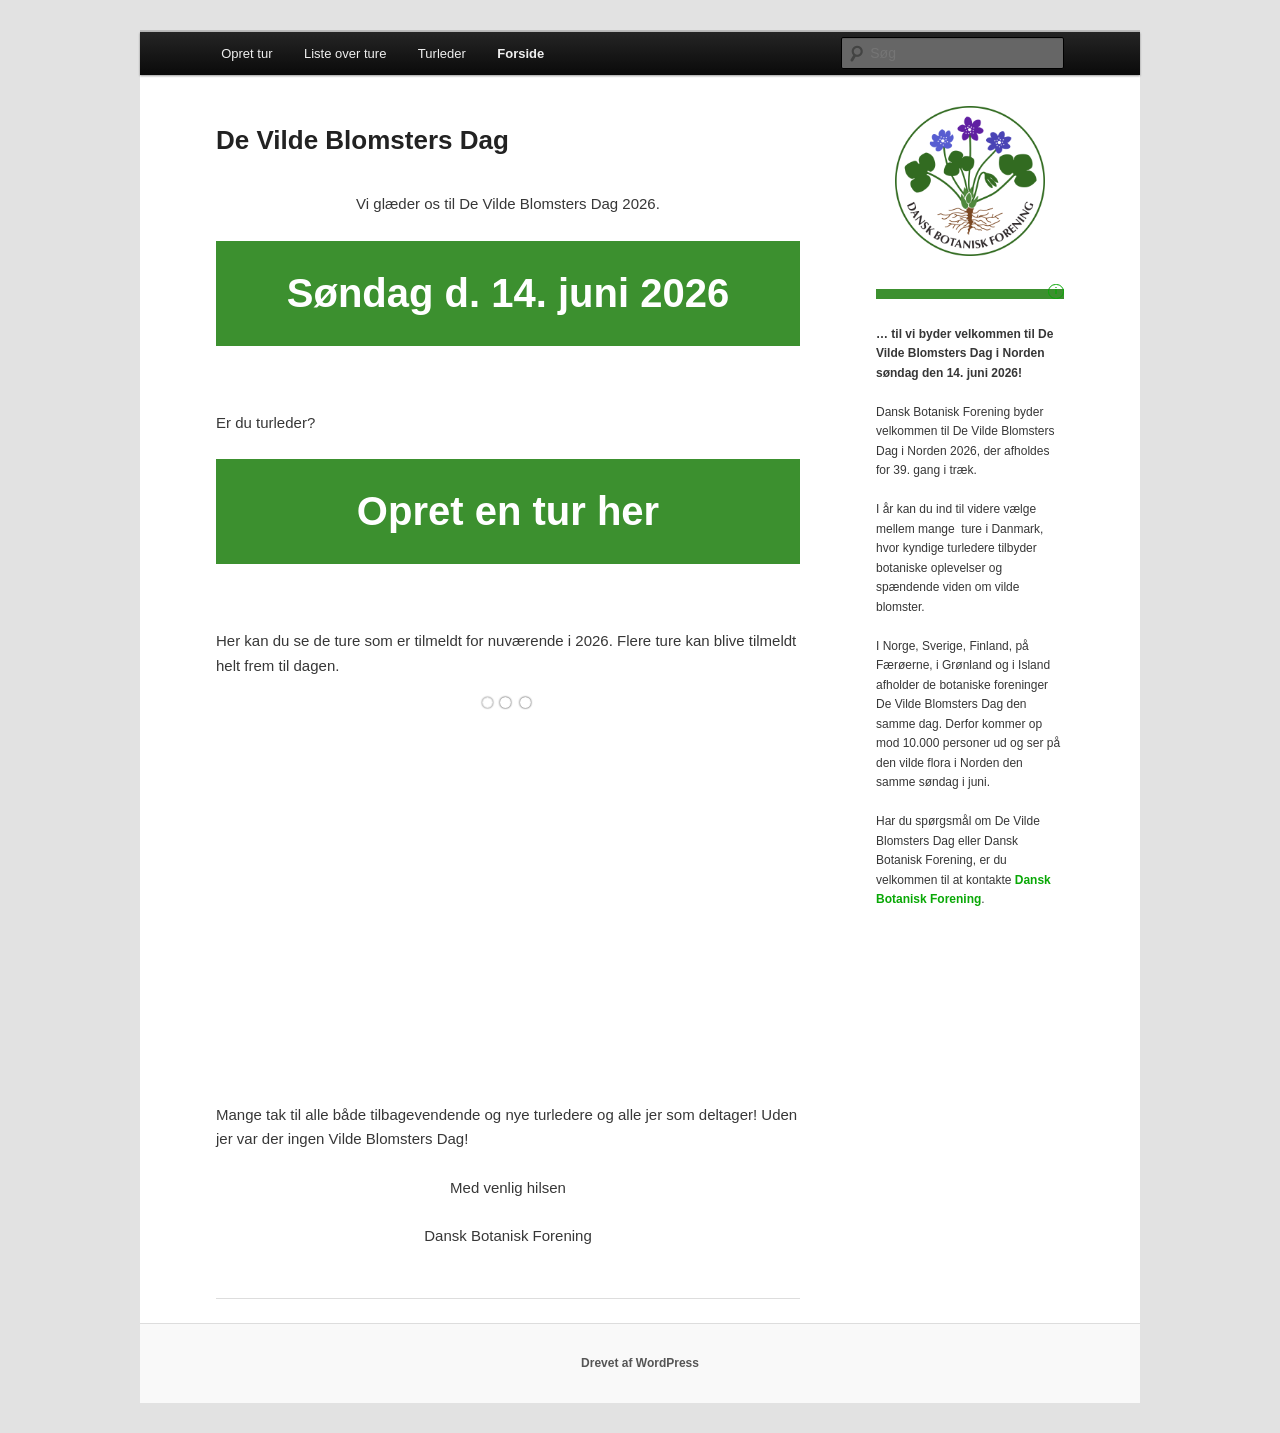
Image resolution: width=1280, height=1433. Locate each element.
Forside (520, 53)
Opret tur (246, 53)
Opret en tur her (508, 511)
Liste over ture (345, 53)
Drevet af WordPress (640, 1363)
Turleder (442, 53)
